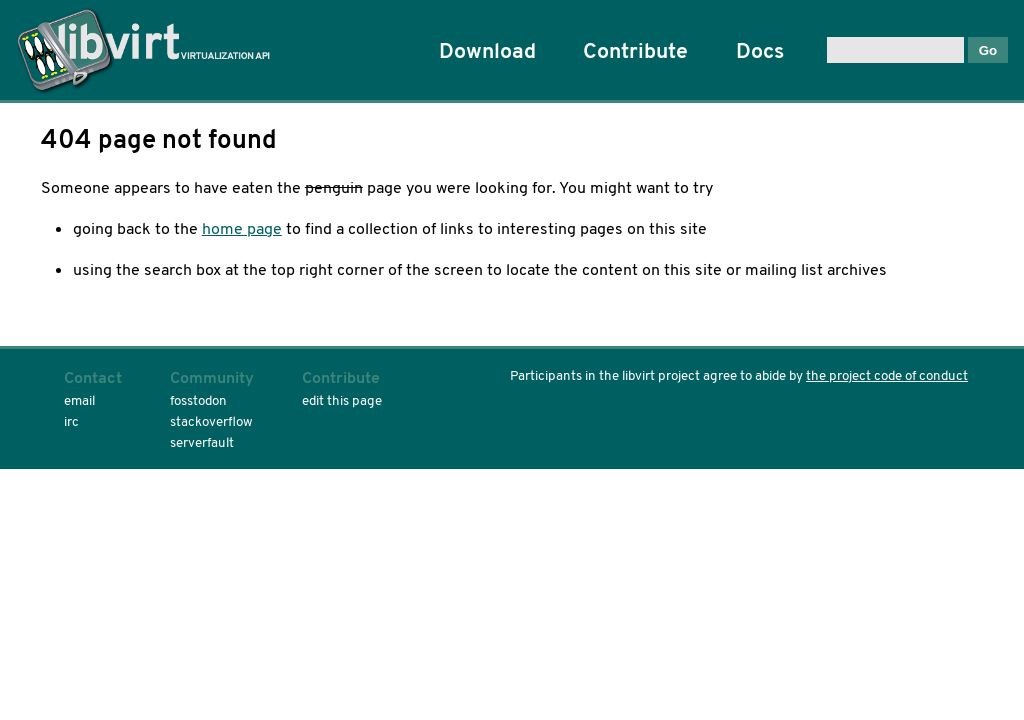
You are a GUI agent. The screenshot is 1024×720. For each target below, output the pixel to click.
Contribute (635, 50)
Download (487, 50)
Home (150, 50)
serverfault (202, 442)
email (79, 400)
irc (71, 421)
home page (242, 228)
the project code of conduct (887, 375)
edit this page (342, 400)
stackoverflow (211, 421)
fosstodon (198, 400)
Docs (760, 50)
